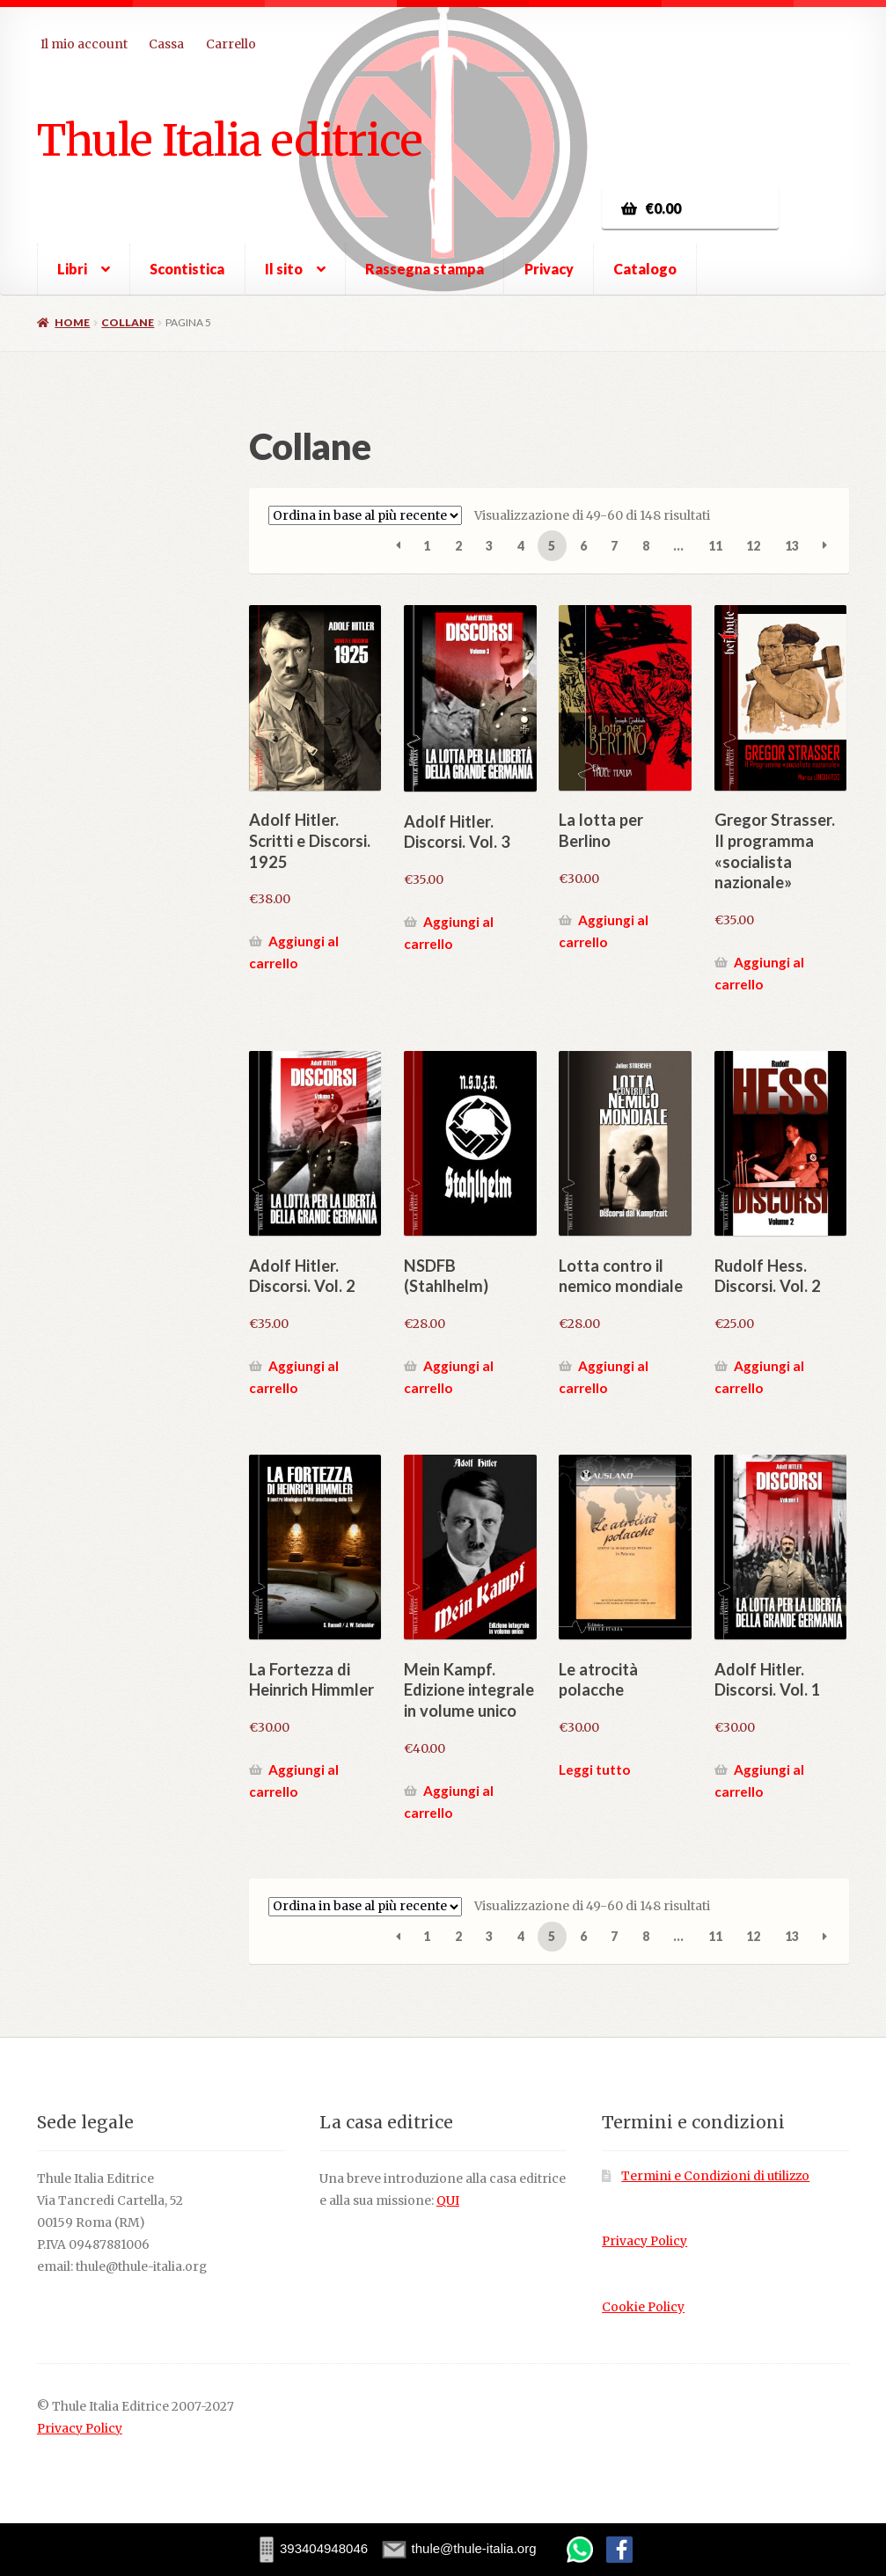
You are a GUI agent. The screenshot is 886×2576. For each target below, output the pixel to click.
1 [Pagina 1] (426, 545)
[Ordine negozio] (365, 515)
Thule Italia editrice (229, 140)
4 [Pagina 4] (520, 545)
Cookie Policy (643, 2307)
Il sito (284, 268)
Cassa (166, 44)
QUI (447, 2200)
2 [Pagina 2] (458, 545)
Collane (127, 322)
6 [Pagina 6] (583, 545)
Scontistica (187, 268)
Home (72, 322)
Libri (72, 268)
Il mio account (84, 44)
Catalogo (645, 268)
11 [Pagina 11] (715, 545)
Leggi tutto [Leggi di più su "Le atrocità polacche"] (594, 1769)
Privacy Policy (644, 2241)
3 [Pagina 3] (489, 545)
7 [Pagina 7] (614, 545)
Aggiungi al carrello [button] (294, 952)
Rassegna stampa (424, 268)
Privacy (549, 268)
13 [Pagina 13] (792, 545)
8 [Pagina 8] (645, 545)
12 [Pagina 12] (753, 545)
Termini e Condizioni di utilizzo (715, 2176)
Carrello (231, 44)
